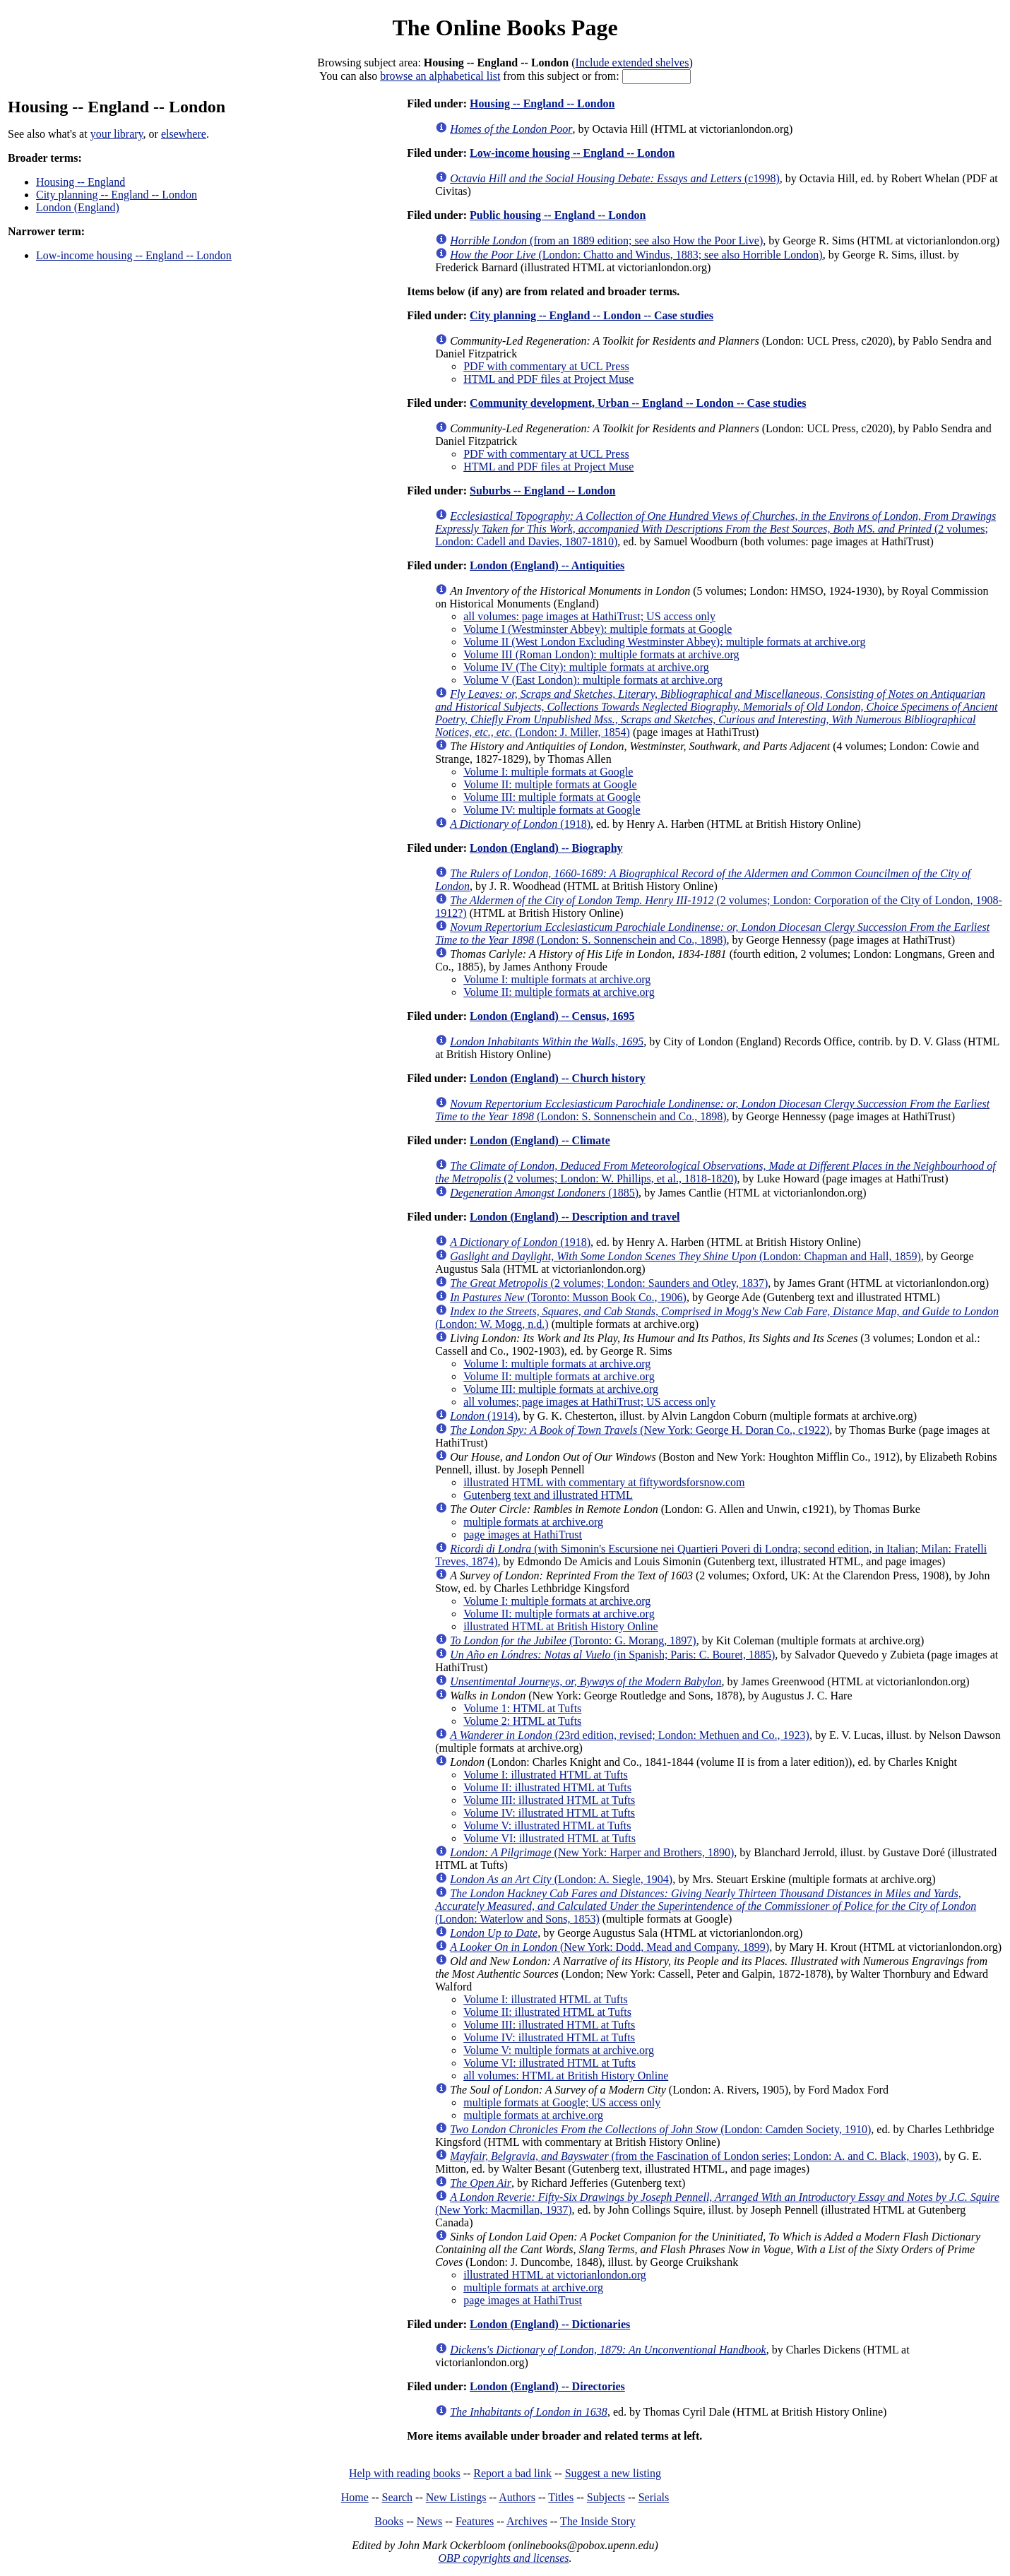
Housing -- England (80, 182)
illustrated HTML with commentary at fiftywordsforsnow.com (603, 1482)
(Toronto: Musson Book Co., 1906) (568, 1297)
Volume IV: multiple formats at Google (551, 810)
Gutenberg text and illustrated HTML (548, 1495)
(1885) (544, 1193)
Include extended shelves (632, 63)
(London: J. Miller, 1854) (716, 713)
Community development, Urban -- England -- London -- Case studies (638, 403)
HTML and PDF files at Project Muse (548, 379)
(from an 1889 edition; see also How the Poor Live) (606, 241)
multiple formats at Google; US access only (561, 2102)
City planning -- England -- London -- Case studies (591, 315)
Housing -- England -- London (542, 103)
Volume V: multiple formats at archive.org (558, 2050)
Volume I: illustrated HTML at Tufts (545, 1775)
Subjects (606, 2497)
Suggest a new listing (613, 2473)
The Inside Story (598, 2521)
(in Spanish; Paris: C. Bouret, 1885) (612, 1655)
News (429, 2521)
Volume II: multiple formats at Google (549, 784)
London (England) (77, 207)
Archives (526, 2521)
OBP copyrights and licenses (503, 2558)
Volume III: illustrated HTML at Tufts (549, 1800)
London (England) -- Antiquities (547, 565)
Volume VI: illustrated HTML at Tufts (549, 1838)
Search (397, 2497)
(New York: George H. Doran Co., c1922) (639, 1430)
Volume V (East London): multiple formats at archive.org (593, 680)
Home (355, 2497)
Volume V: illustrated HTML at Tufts (547, 1826)
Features (475, 2521)
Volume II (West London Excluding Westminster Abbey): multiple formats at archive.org (664, 642)
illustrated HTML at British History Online (560, 1626)
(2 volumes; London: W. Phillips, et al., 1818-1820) (715, 1172)
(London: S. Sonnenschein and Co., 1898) (712, 933)
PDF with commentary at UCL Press (546, 366)
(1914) (484, 1416)
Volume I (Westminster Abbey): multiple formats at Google (597, 629)
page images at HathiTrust (522, 1535)
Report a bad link (512, 2473)
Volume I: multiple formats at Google (548, 772)
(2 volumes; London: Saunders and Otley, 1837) (609, 1283)
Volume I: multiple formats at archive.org (556, 979)
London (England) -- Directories (547, 2386)
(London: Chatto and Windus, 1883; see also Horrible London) (636, 255)
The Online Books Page (504, 27)
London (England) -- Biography (546, 848)
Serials (654, 2497)
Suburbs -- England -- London (542, 491)
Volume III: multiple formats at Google (552, 797)
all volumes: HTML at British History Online (565, 2076)
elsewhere (183, 134)
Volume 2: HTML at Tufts (522, 1721)
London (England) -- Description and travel (574, 1217)
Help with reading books (405, 2473)
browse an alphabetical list (440, 76)
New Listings (456, 2497)
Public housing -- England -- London (558, 215)
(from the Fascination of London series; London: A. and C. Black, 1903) (694, 2156)
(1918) (520, 824)
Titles (561, 2497)
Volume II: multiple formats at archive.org (558, 992)
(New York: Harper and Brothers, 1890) (592, 1852)
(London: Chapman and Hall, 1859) (685, 1256)
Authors (517, 2497)
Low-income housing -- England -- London (134, 255)
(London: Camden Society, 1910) (660, 2129)
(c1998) (615, 178)
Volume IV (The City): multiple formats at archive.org (585, 667)
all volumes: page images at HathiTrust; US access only (589, 616)
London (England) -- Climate (540, 1140)
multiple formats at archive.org (533, 1522)
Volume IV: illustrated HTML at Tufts (549, 1813)
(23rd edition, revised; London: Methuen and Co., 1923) (629, 1735)
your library (116, 134)
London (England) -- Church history (558, 1078)
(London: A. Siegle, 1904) (561, 1879)
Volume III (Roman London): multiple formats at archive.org (601, 654)
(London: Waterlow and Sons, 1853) (705, 1906)
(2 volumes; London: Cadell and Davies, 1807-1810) (715, 528)
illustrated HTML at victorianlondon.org (554, 2275)
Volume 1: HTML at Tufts (522, 1708)
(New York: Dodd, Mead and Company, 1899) (609, 1947)
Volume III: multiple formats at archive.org (560, 1389)
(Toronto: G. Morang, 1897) (573, 1640)
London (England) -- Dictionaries (550, 2324)
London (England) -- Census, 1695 (552, 1016)
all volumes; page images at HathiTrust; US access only (589, 1402)
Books (388, 2521)
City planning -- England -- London (116, 195)
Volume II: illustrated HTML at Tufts (547, 1787)
